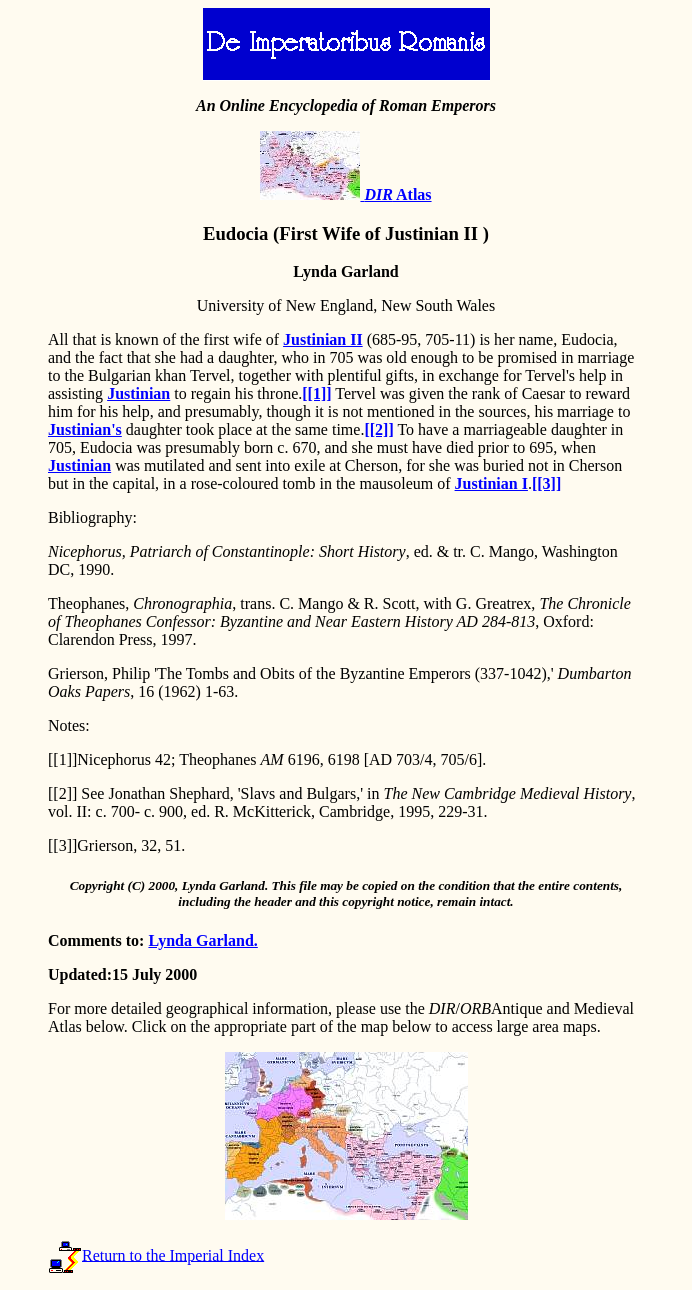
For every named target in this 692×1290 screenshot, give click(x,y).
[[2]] (378, 429)
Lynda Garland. (202, 940)
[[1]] (316, 393)
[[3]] (546, 483)
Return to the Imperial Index (173, 1254)
